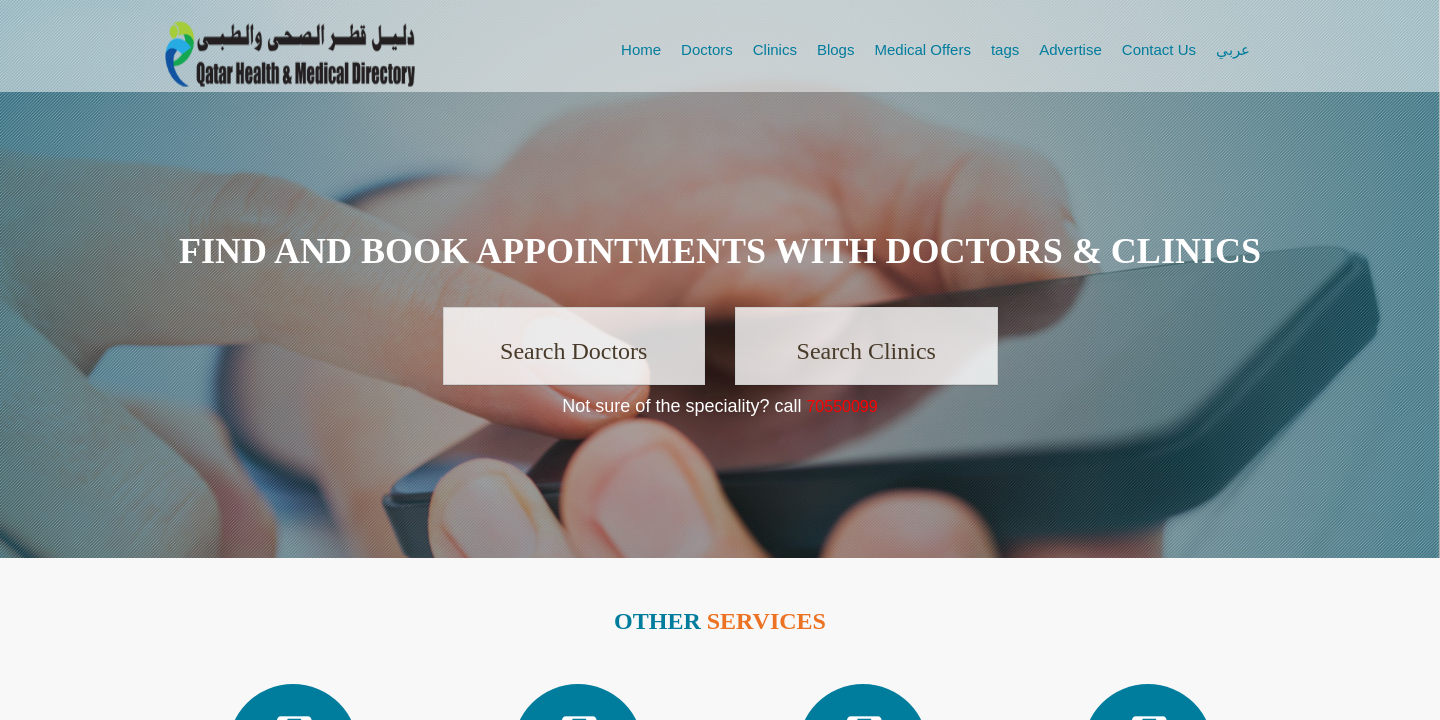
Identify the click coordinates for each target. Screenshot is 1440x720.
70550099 (841, 406)
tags (1005, 49)
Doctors (707, 49)
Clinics (775, 49)
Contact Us (1159, 49)
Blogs (836, 49)
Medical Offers (922, 49)
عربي (1233, 49)
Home (641, 49)
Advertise (1070, 49)
